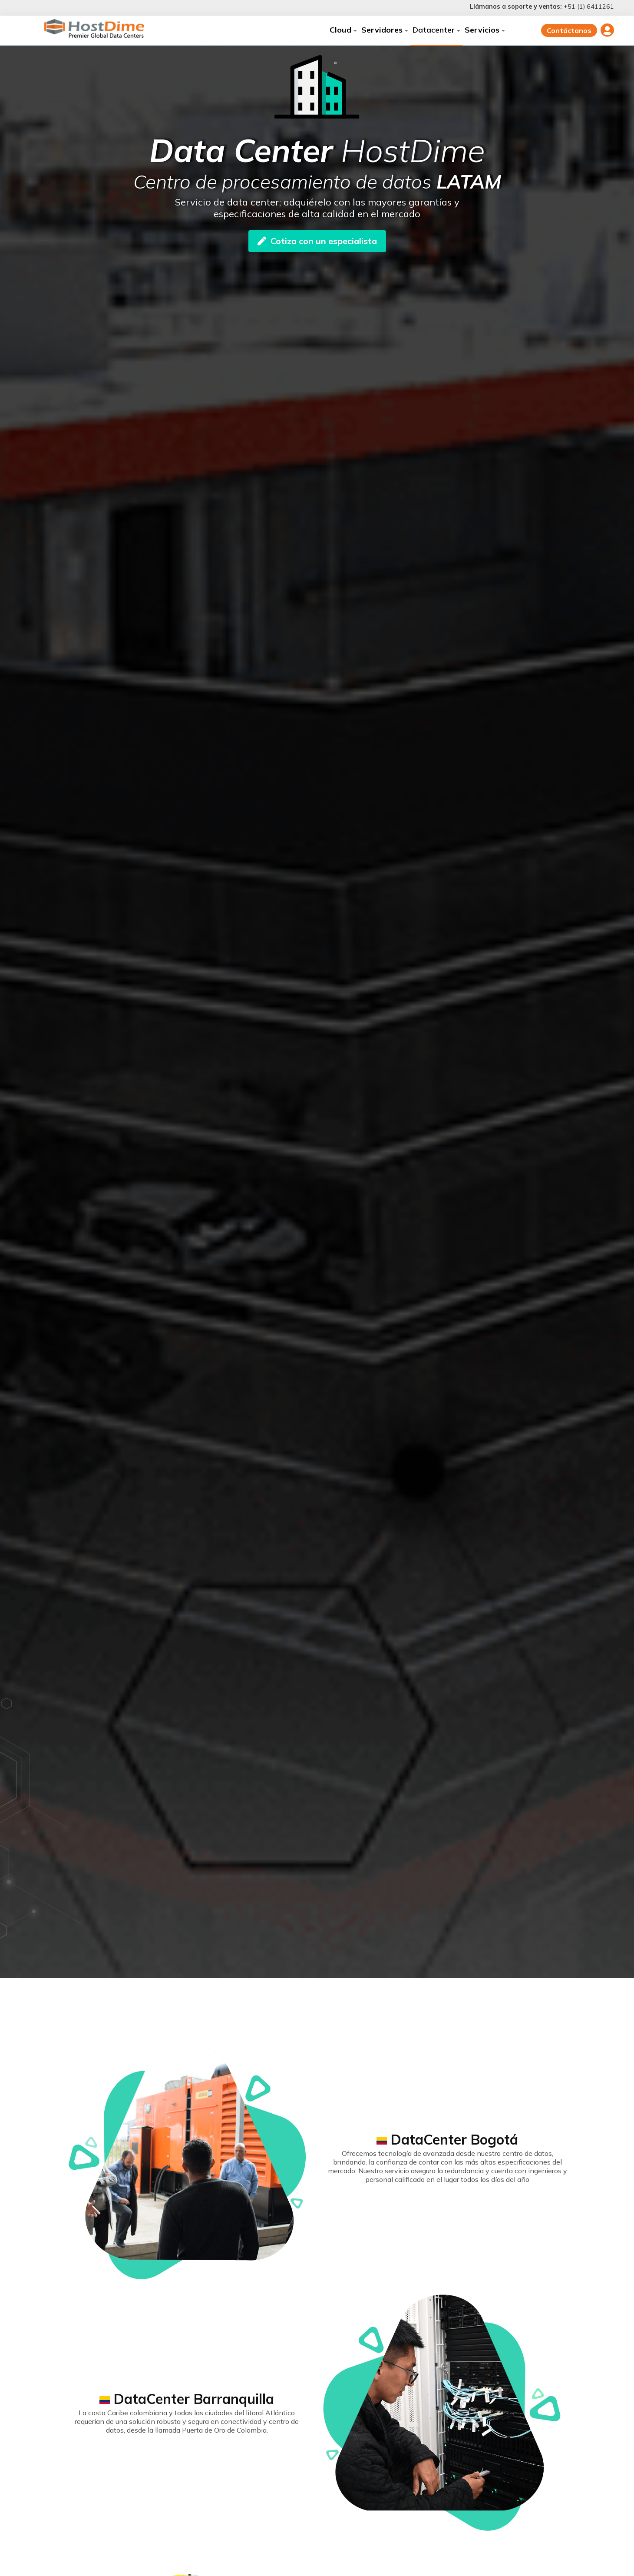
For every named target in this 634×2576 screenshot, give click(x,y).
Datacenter (436, 30)
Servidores (384, 30)
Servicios (485, 30)
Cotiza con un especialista (317, 240)
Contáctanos (569, 30)
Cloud (343, 30)
